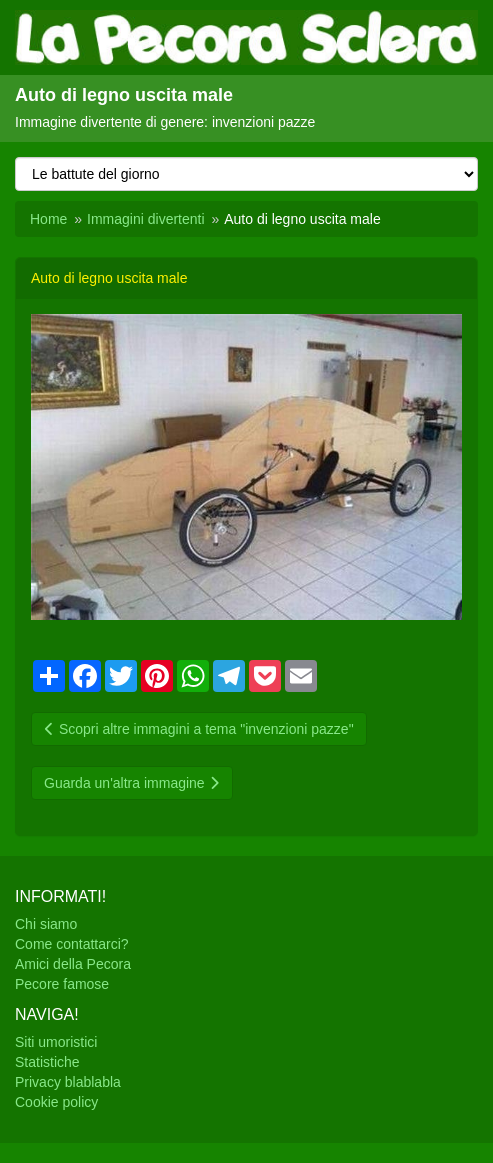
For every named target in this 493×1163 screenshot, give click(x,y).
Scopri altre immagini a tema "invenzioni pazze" (199, 729)
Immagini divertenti (146, 219)
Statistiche (47, 1062)
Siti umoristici (56, 1042)
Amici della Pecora (73, 964)
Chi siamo (46, 924)
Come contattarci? (72, 944)
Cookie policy (56, 1102)
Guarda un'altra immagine (132, 783)
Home (48, 219)
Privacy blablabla (68, 1082)
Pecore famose (62, 984)
